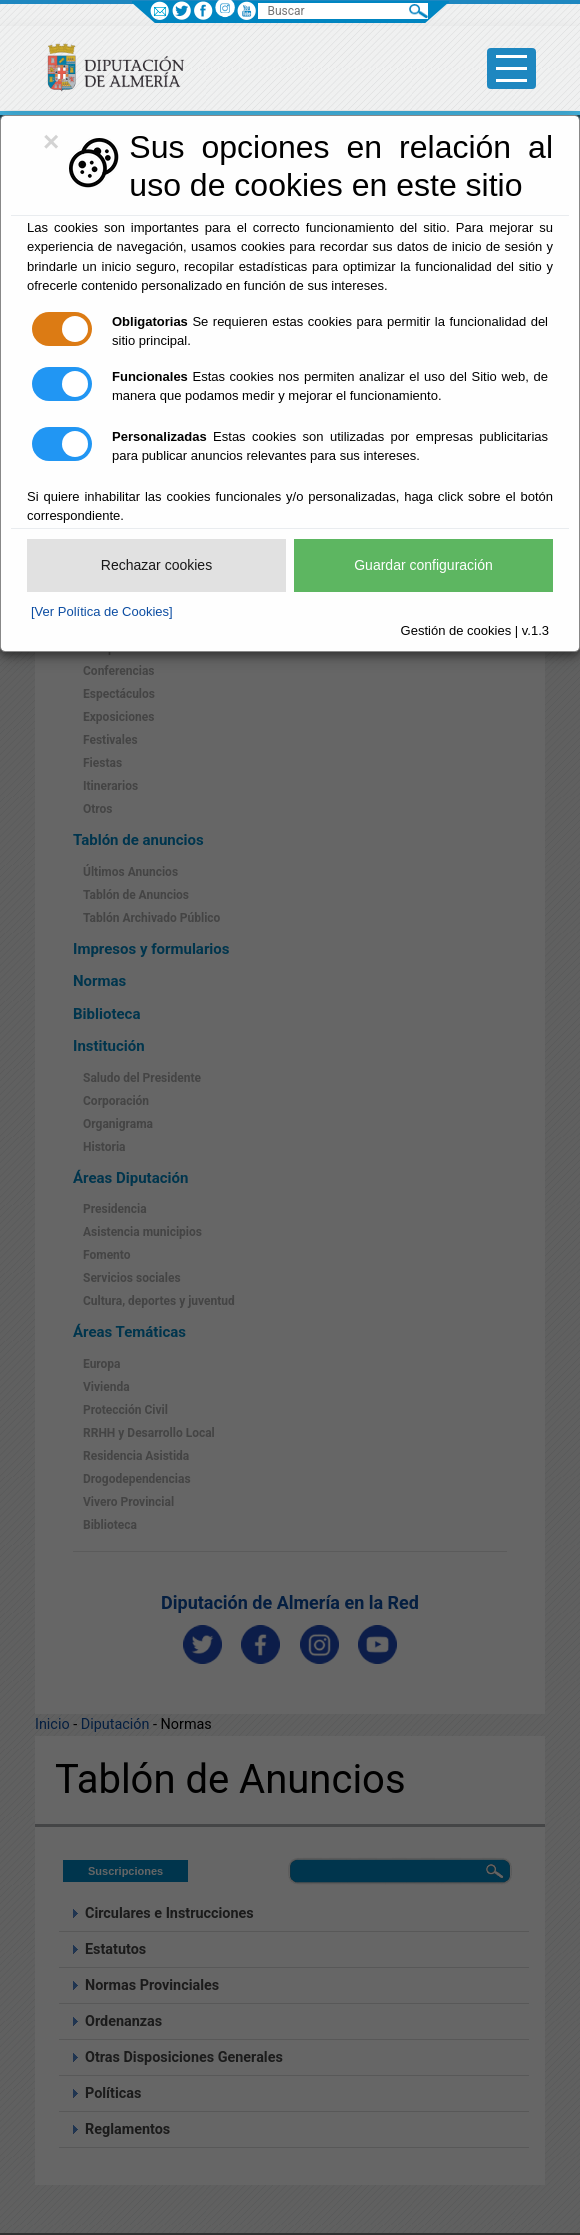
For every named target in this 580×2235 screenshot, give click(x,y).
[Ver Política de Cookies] (102, 611)
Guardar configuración (423, 565)
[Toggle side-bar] (511, 68)
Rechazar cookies (156, 565)
